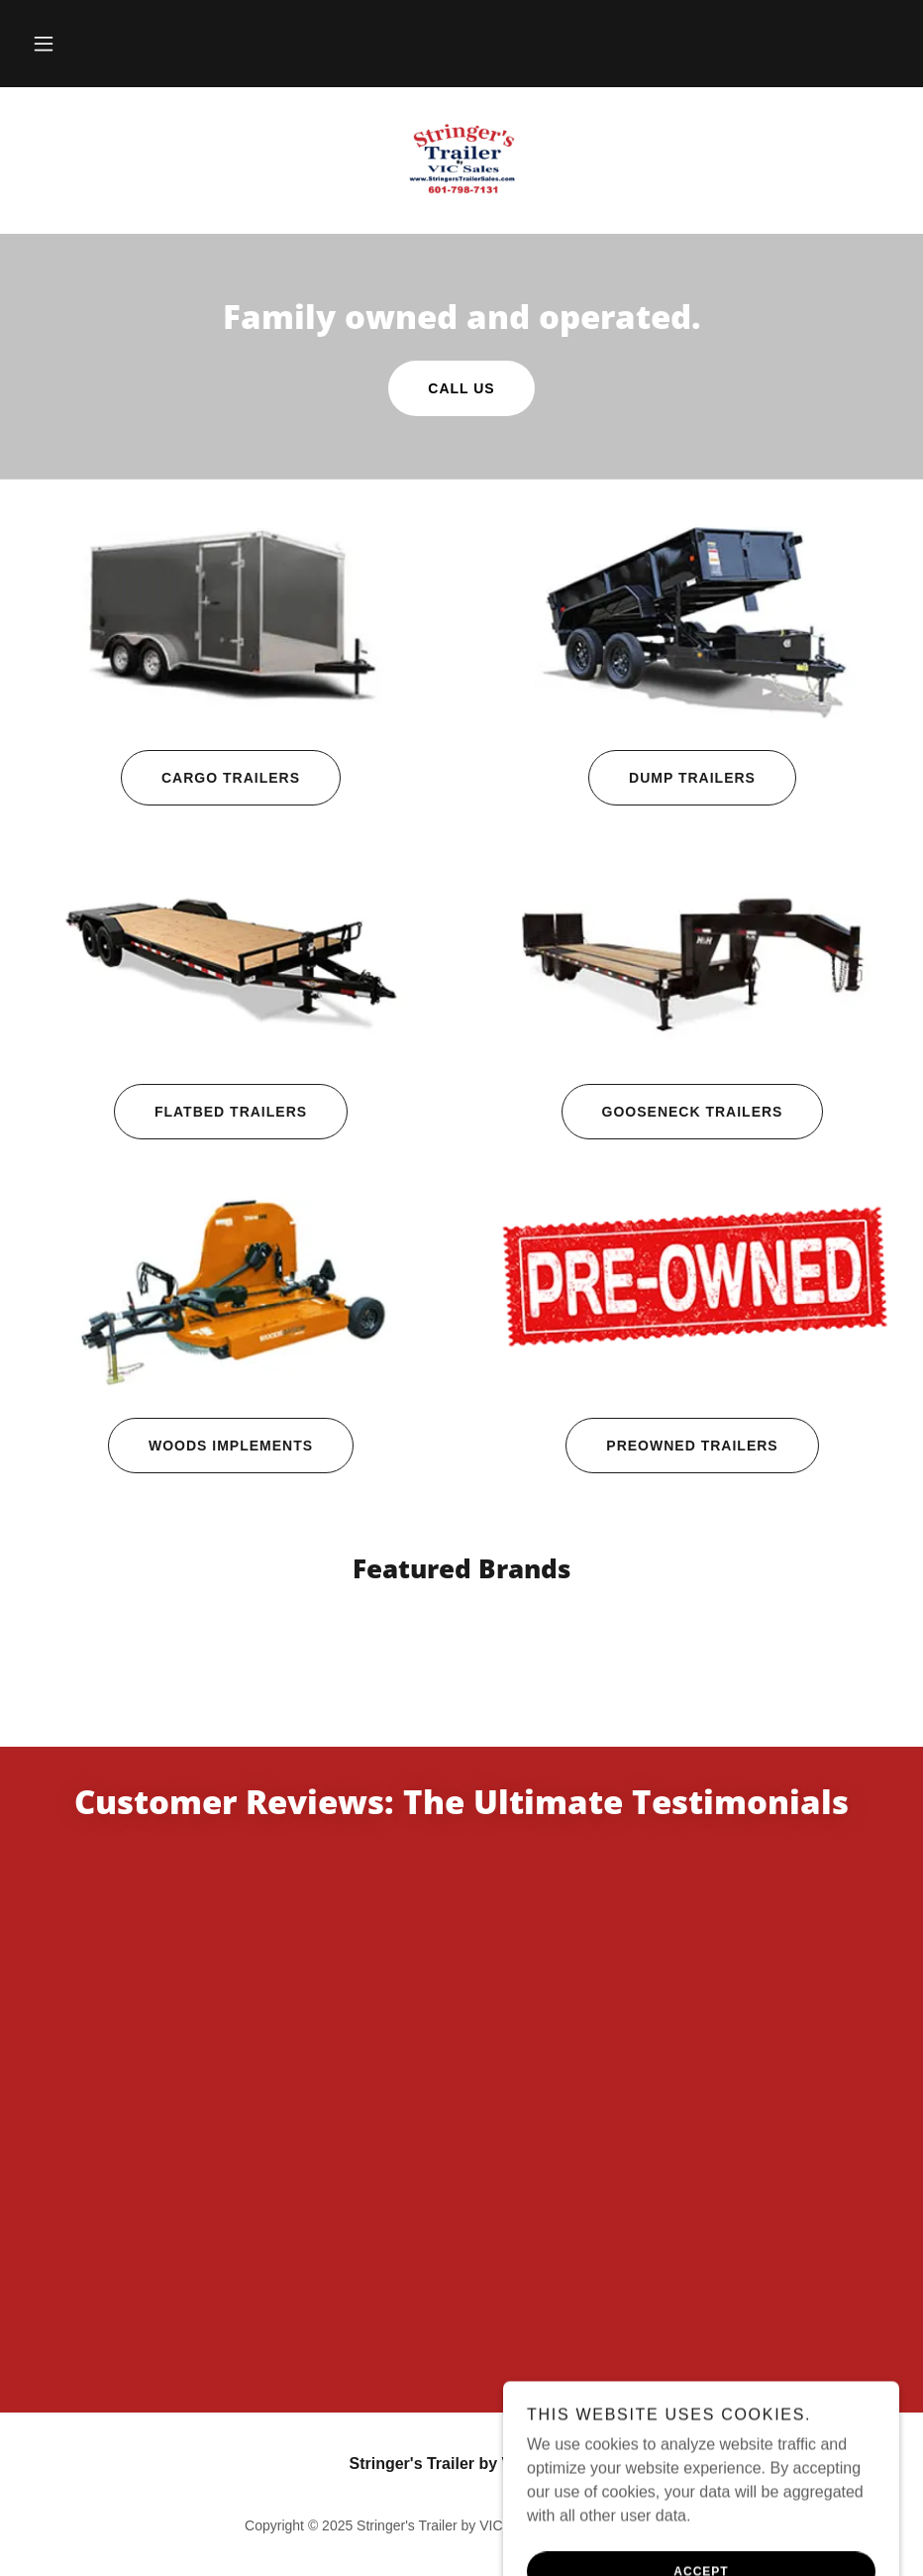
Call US (461, 388)
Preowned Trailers (671, 1445)
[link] (461, 158)
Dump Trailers (672, 777)
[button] (43, 43)
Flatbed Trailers (210, 1111)
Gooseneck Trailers (672, 1111)
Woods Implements (210, 1445)
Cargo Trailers (210, 777)
